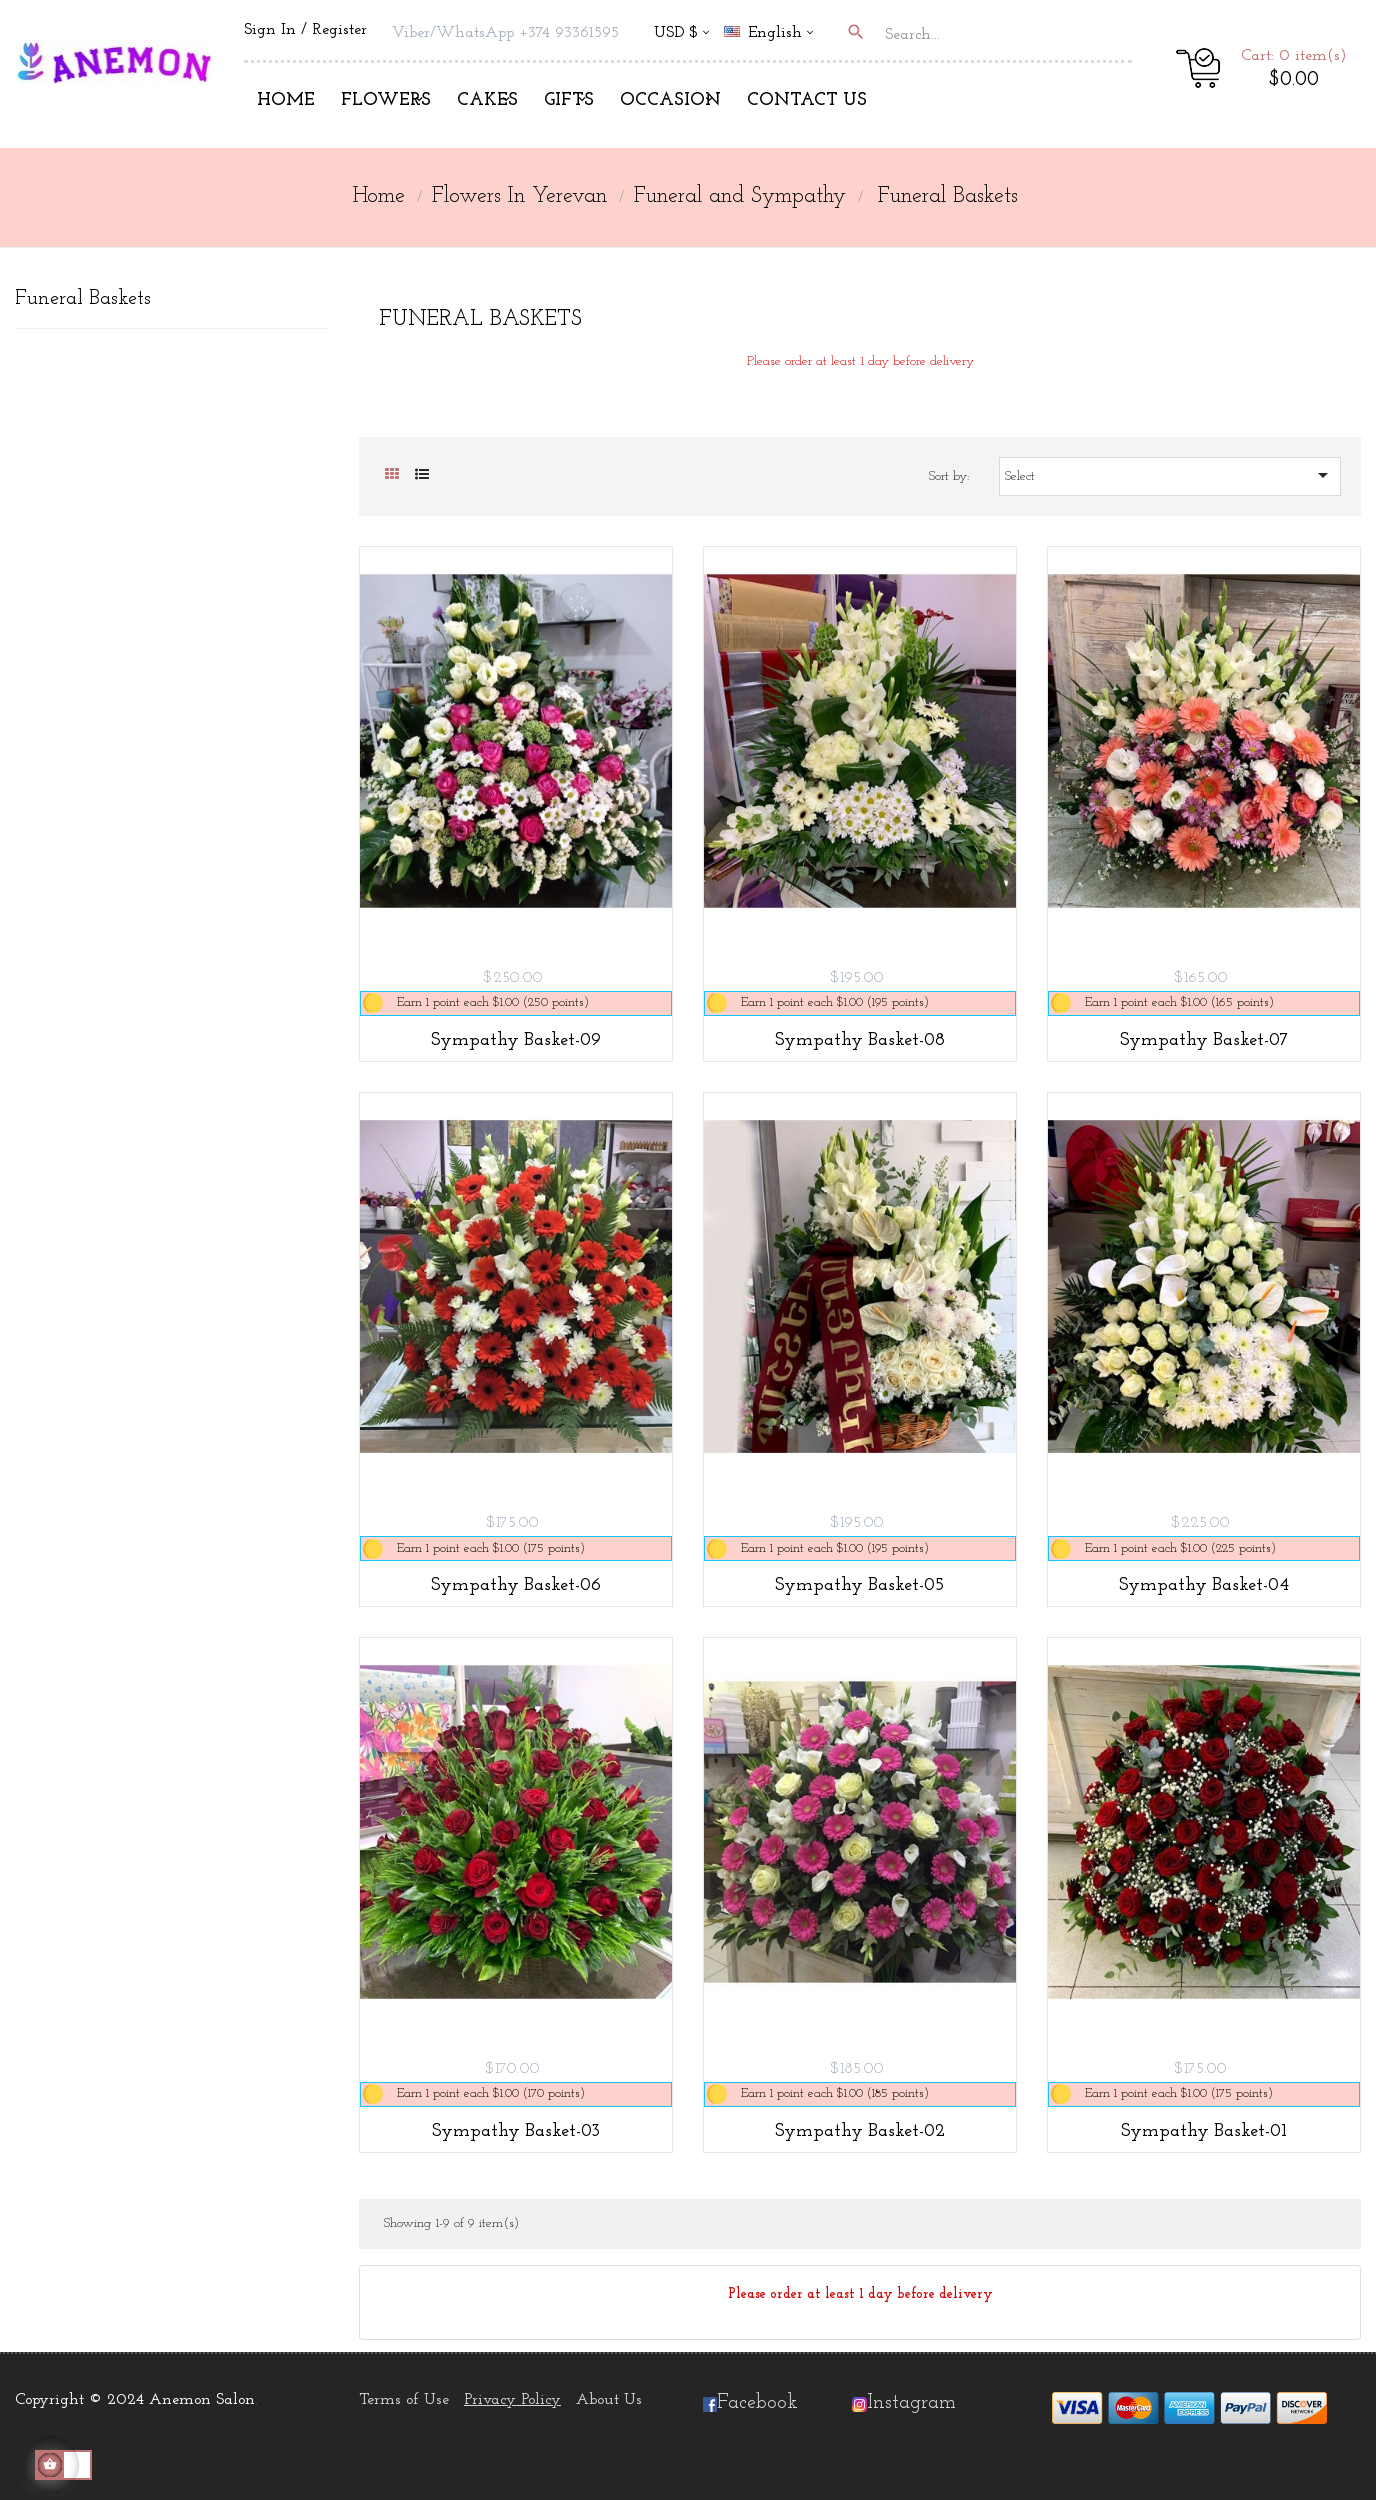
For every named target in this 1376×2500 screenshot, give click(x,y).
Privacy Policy (512, 2400)
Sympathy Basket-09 (516, 1040)
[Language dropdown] (777, 34)
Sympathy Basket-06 (516, 1585)
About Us (609, 2400)
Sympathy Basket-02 (860, 2131)
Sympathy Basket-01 (1204, 2131)
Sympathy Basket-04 (1204, 1585)
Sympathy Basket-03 (516, 2131)
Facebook (750, 2403)
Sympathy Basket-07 (1204, 1040)
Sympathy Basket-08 (860, 1040)
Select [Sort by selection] (1170, 475)
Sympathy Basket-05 (859, 1585)
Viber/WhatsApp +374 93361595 (505, 33)
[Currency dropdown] (681, 34)
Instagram (911, 2403)
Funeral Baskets (83, 299)
